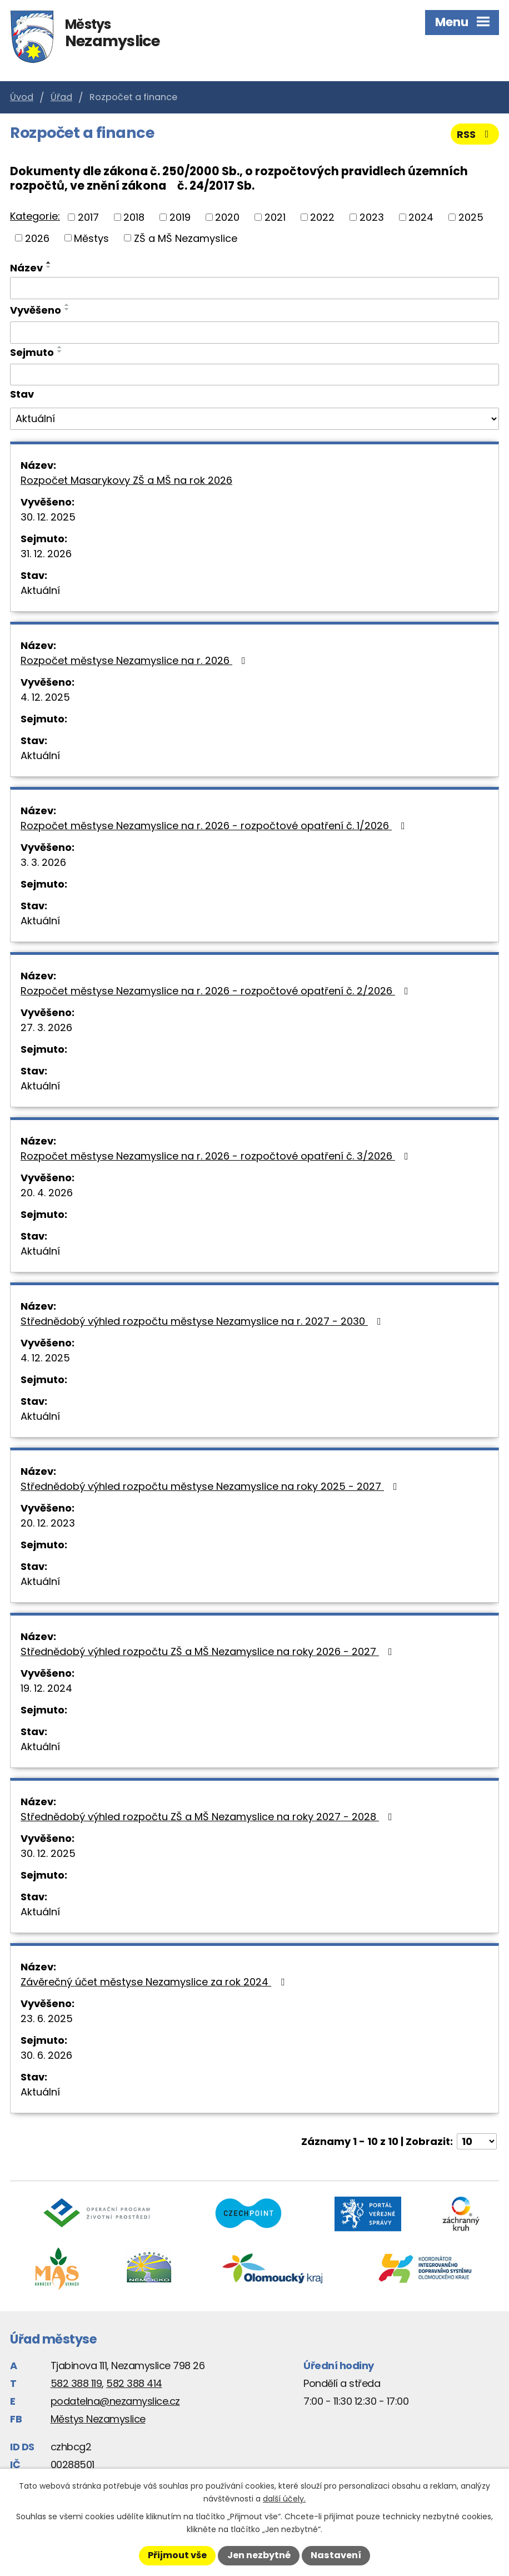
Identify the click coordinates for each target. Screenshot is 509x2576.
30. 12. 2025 (48, 517)
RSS (475, 134)
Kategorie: (35, 216)
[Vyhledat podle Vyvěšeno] (254, 332)
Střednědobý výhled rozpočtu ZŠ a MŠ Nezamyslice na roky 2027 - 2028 (209, 1817)
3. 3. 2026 (43, 862)
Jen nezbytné (259, 2555)
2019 (180, 217)
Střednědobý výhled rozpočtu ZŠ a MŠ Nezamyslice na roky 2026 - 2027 (209, 1651)
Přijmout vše (177, 2555)
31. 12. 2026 (46, 554)
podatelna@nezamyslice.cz (115, 2401)
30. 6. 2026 (46, 2055)
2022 (322, 217)
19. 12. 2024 (46, 1688)
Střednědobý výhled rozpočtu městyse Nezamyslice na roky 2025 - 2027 (211, 1486)
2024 (420, 217)
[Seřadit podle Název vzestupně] (49, 262)
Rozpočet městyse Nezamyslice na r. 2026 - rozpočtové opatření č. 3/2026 (217, 1156)
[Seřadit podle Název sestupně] (49, 267)
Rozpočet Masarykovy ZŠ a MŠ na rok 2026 (126, 480)
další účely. (284, 2498)
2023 (372, 217)
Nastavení (336, 2555)
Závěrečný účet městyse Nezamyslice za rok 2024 (155, 1982)
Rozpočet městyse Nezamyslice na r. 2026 (135, 660)
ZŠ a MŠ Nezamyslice (185, 238)
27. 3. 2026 (46, 1027)
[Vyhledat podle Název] (254, 288)
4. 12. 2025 (45, 697)
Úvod (21, 97)
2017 (88, 217)
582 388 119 (76, 2383)
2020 (227, 217)
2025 (470, 217)
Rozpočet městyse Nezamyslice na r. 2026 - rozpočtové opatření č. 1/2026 (215, 826)
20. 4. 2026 (47, 1193)
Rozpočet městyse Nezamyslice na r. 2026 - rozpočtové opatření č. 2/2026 (217, 991)
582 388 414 (134, 2383)
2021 (275, 217)
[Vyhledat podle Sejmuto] (254, 375)
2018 (133, 217)
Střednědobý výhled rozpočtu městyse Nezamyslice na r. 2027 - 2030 (203, 1321)
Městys (91, 238)
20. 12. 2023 (48, 1523)
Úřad (61, 97)
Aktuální (40, 590)
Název (26, 268)
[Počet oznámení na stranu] (477, 2141)
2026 (37, 238)
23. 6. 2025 (47, 2018)
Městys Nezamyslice (98, 2419)
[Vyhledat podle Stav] (254, 419)
